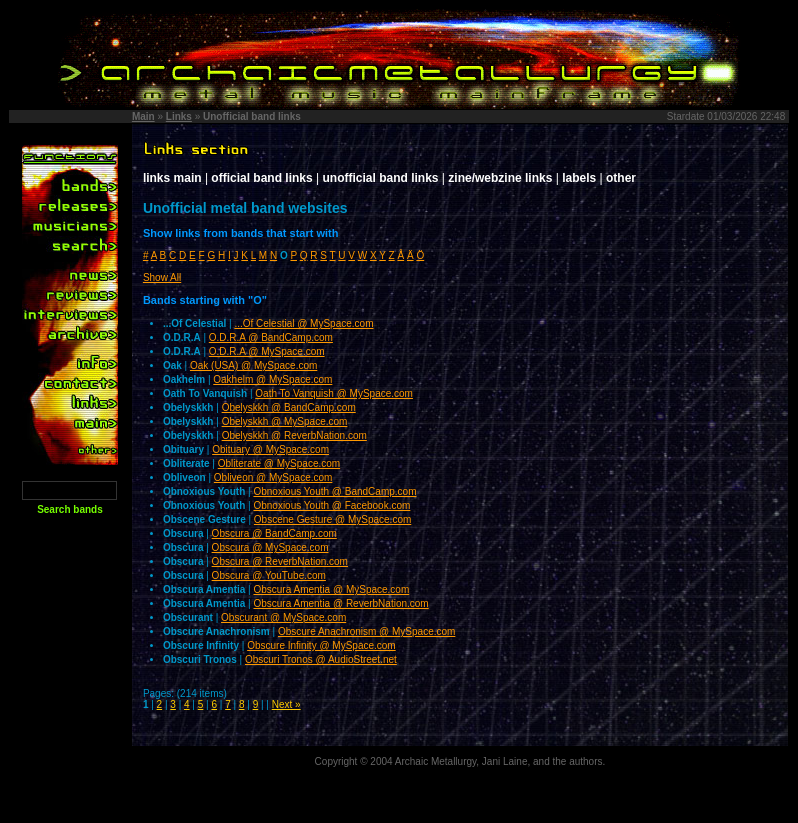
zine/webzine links (500, 178)
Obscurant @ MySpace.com (283, 617)
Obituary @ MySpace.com (270, 449)
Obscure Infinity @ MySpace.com (321, 645)
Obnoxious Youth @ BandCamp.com (334, 491)
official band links (261, 178)
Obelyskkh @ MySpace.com (285, 421)
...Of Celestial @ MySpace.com (303, 323)
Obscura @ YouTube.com (269, 575)
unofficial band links (381, 178)
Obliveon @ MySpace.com (273, 477)
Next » (286, 704)
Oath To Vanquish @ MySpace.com (334, 393)
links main (172, 178)
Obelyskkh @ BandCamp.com (289, 407)
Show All (162, 277)
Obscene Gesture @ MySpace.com (332, 519)
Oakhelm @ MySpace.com (272, 379)
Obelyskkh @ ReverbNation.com (294, 435)
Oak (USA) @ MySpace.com (253, 365)
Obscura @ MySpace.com (270, 547)
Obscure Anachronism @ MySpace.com (366, 631)
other (621, 178)
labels (579, 178)
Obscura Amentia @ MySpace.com (331, 589)
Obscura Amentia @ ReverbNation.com (340, 603)
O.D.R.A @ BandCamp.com (271, 337)
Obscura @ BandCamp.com (274, 533)
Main (143, 116)
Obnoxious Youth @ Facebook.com (331, 505)
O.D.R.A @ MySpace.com (267, 351)
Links (179, 116)
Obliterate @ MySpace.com (279, 463)
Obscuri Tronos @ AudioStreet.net (321, 659)
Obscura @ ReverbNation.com (280, 561)
